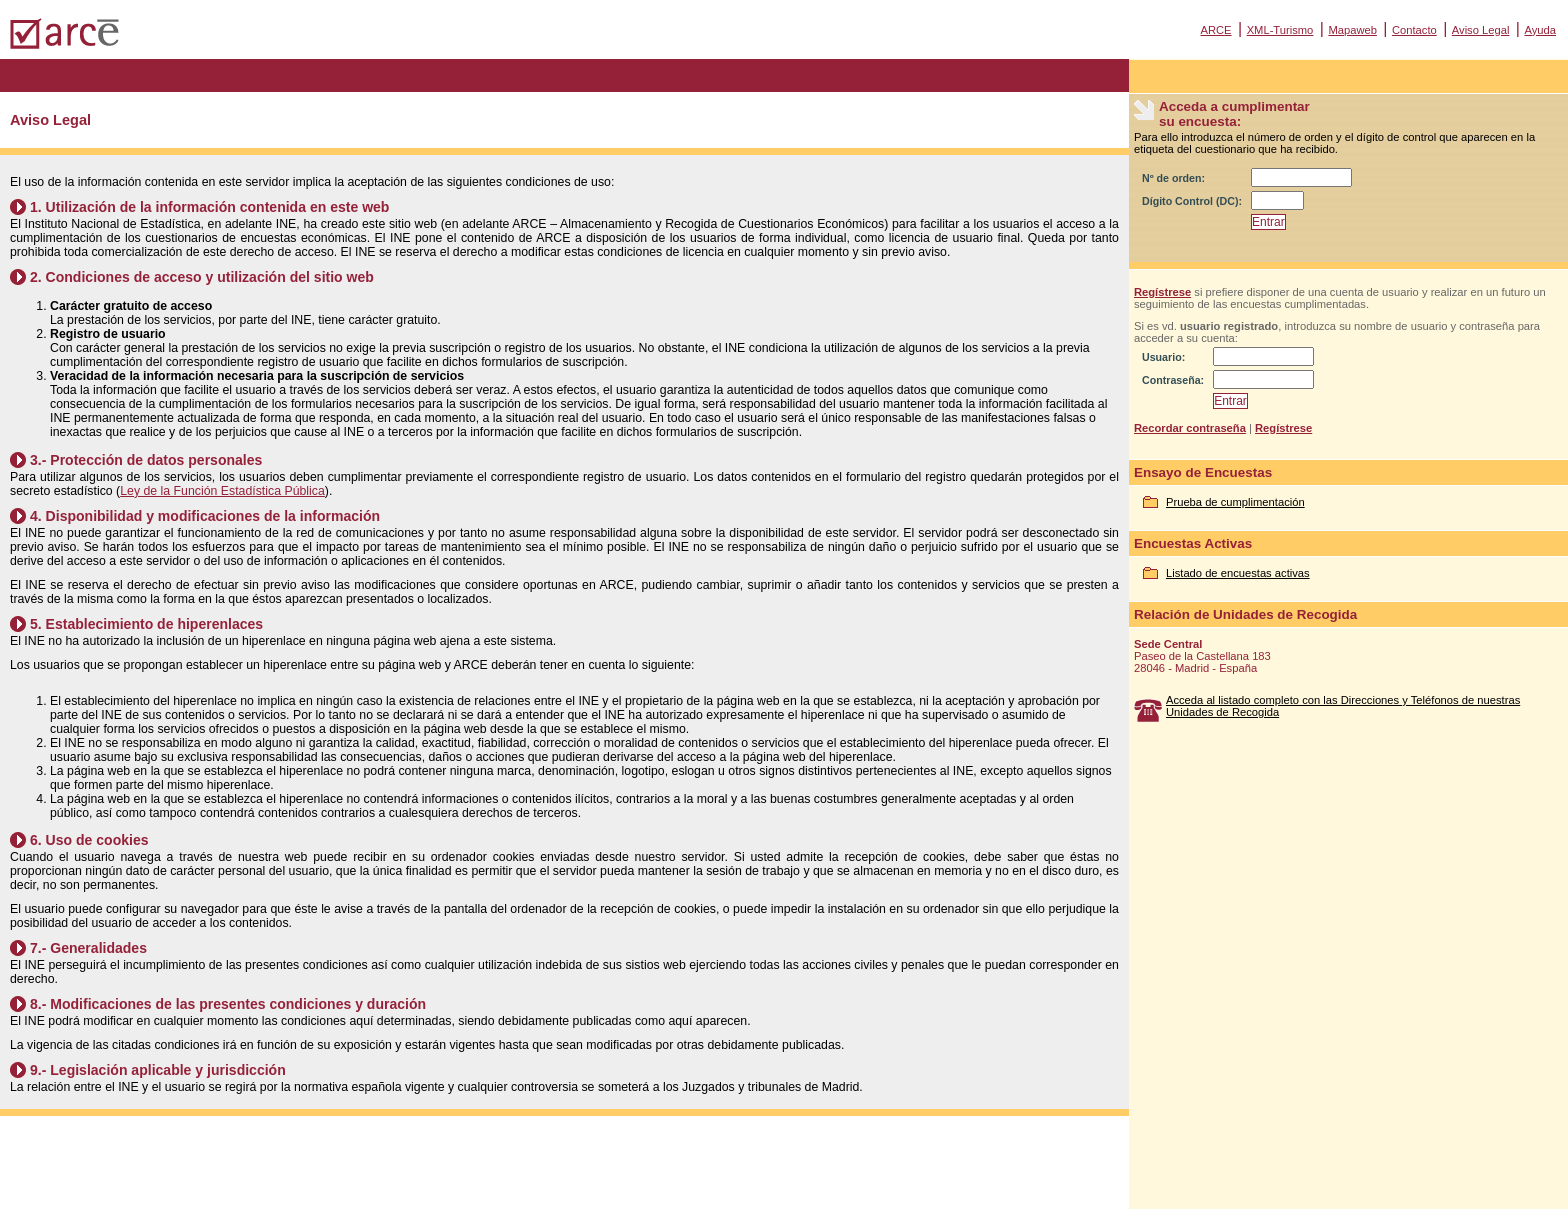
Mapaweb (1352, 30)
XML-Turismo (1280, 30)
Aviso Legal (1481, 30)
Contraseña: (1173, 380)
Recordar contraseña (1190, 428)
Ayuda (1540, 30)
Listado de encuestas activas (1238, 573)
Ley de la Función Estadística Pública (222, 491)
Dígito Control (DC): (1192, 201)
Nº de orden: (1173, 178)
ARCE (1215, 30)
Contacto (1414, 30)
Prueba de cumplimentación (1235, 502)
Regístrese (1162, 292)
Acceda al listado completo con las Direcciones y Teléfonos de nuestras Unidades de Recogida (1343, 706)
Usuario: (1163, 357)
